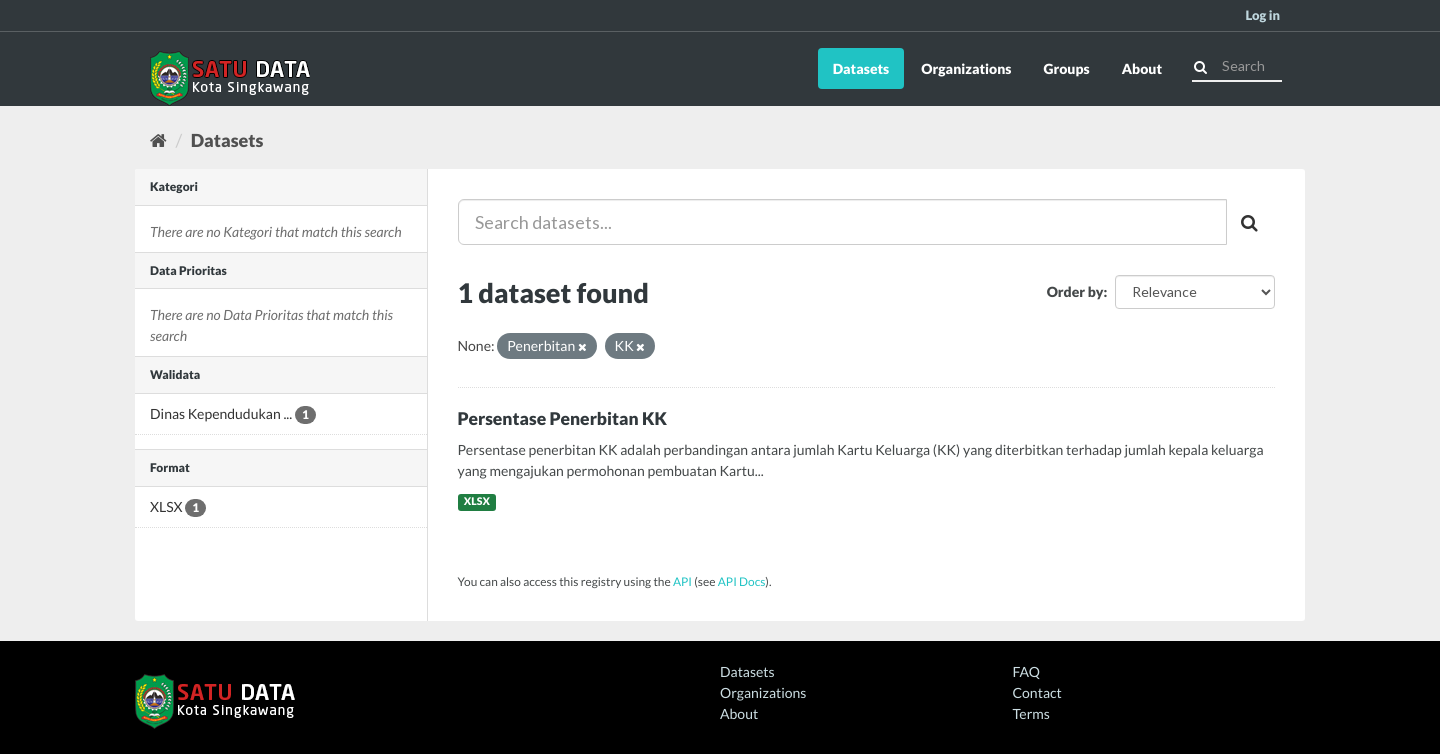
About (1142, 68)
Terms (1031, 713)
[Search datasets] (1237, 66)
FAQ (1026, 671)
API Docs (742, 581)
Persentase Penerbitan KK (562, 418)
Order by (1075, 291)
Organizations (966, 68)
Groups (1066, 68)
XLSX (477, 502)
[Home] (158, 140)
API (682, 581)
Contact (1037, 692)
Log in (1262, 15)
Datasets (861, 68)
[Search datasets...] (843, 222)
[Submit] (1200, 64)
